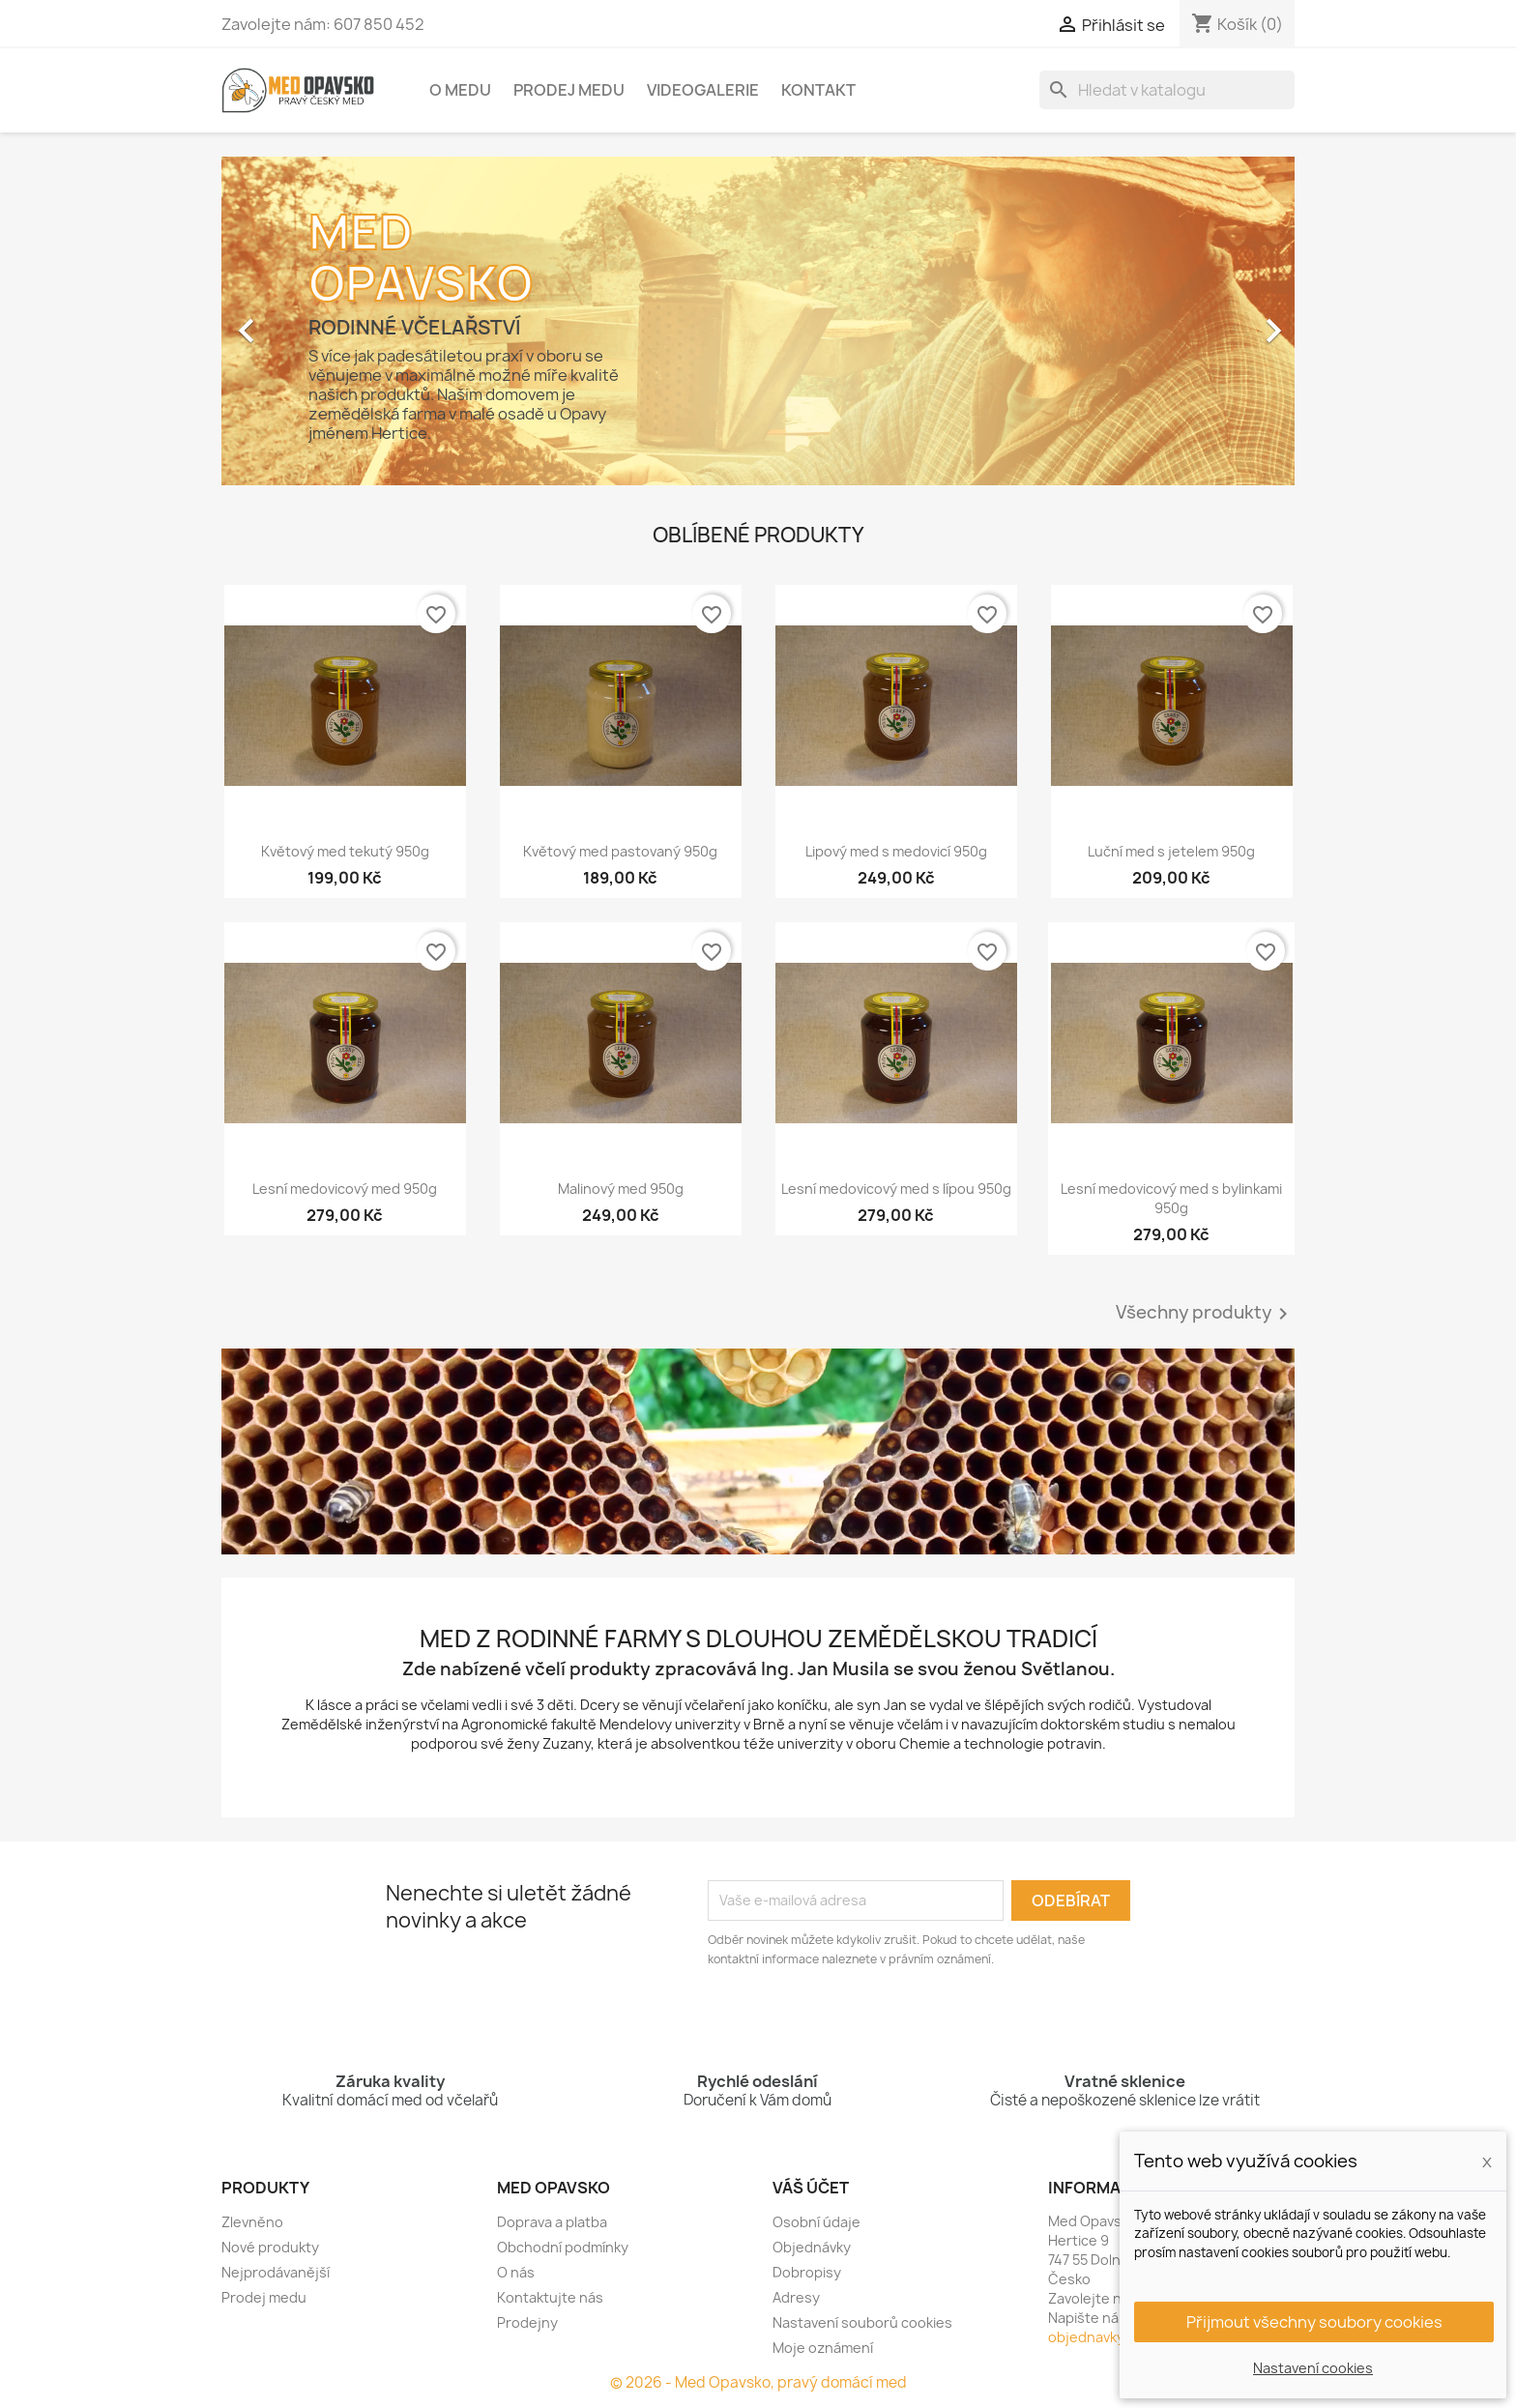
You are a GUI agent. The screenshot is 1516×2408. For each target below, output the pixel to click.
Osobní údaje (816, 2222)
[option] (758, 321)
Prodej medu (569, 90)
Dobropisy (807, 2272)
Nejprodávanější (275, 2272)
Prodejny (527, 2322)
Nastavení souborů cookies (862, 2322)
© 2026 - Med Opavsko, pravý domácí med (758, 2382)
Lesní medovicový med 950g (344, 1188)
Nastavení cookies (1313, 2368)
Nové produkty (270, 2247)
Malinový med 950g (621, 1188)
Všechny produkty (1205, 1313)
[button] (302, 321)
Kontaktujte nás (550, 2297)
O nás (516, 2272)
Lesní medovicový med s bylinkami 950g (1171, 1198)
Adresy (796, 2297)
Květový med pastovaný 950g (620, 851)
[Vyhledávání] (1167, 90)
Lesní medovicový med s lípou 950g (896, 1188)
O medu (460, 90)
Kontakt (818, 90)
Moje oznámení (823, 2347)
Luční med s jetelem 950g (1171, 851)
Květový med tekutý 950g (345, 851)
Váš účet (811, 2187)
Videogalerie (703, 90)
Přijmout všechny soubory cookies (1314, 2322)
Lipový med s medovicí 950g (896, 851)
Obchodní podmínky (562, 2247)
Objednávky (812, 2247)
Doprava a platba (552, 2222)
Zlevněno (252, 2222)
